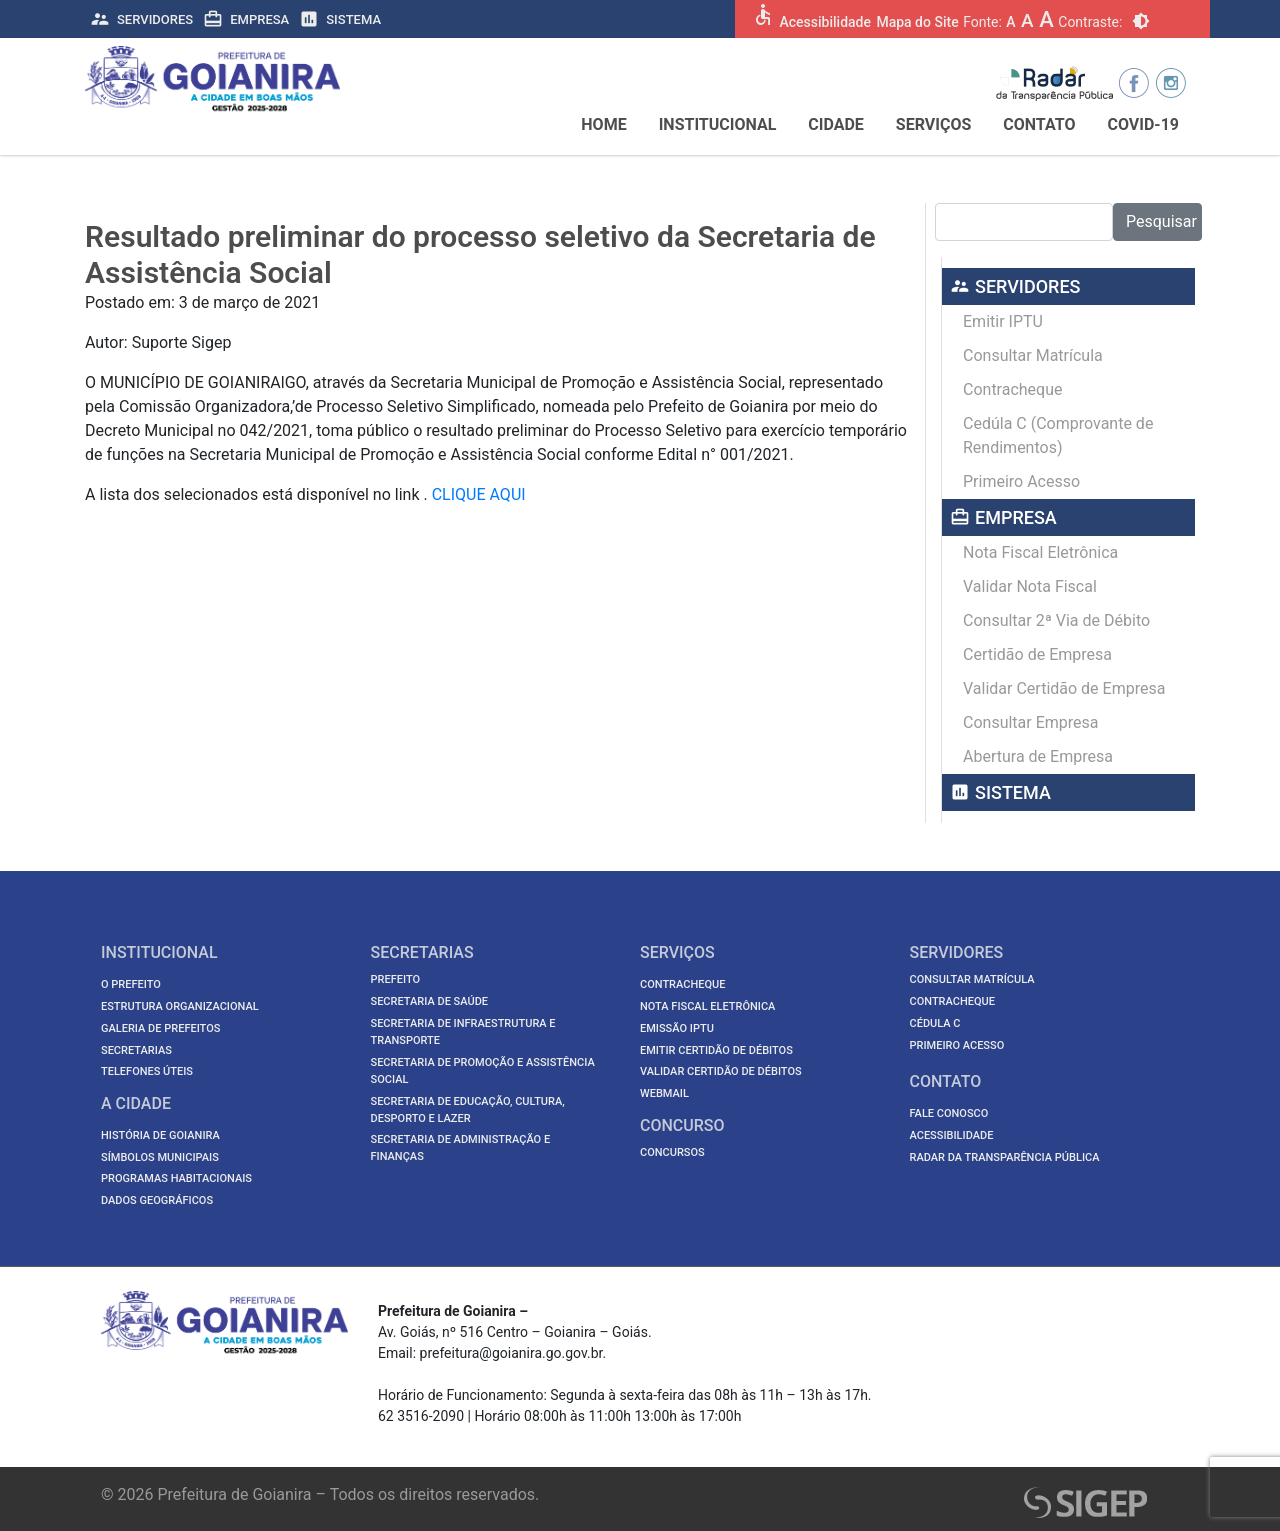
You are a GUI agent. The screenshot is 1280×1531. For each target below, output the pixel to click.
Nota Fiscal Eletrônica (1040, 552)
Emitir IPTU (1003, 321)
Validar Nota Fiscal (1030, 586)
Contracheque (1013, 389)
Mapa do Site (917, 22)
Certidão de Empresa (1037, 654)
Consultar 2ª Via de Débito (1056, 620)
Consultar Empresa (1031, 722)
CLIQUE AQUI (479, 494)
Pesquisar (1161, 221)
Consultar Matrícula (1033, 355)
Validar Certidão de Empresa (1064, 688)
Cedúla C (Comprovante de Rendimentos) (1058, 435)
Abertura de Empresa (1038, 756)
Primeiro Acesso (1021, 481)
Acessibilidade (824, 22)
